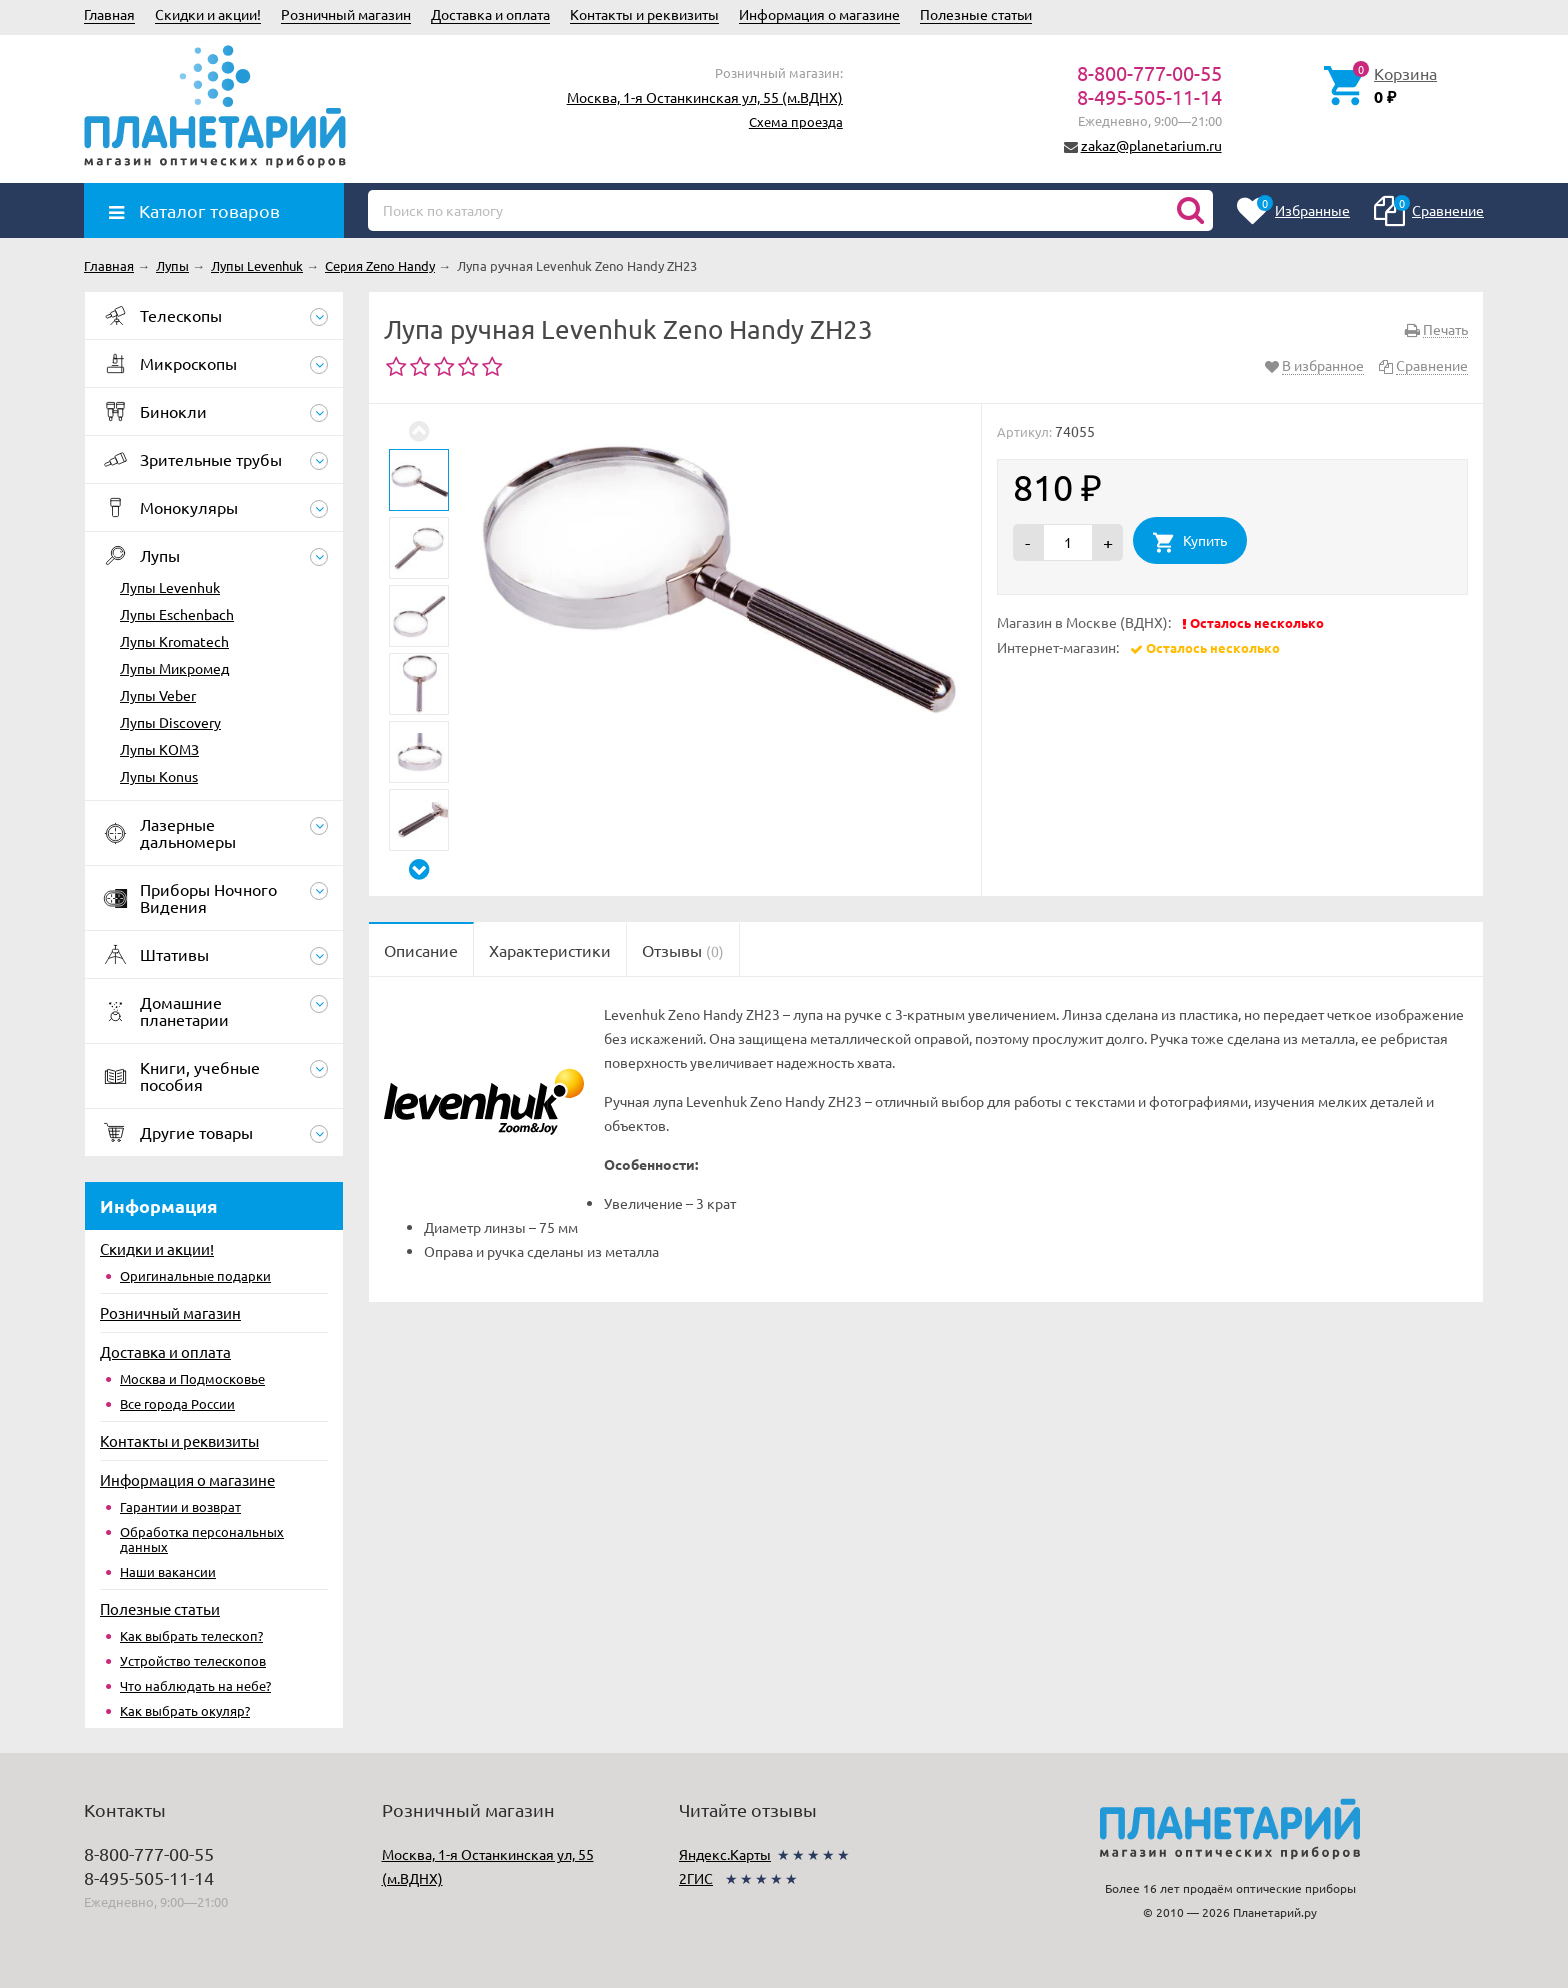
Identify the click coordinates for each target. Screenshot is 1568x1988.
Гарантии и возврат (180, 1506)
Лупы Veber (158, 695)
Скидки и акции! (208, 14)
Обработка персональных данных (202, 1539)
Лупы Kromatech (174, 641)
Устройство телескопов (193, 1660)
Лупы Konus (159, 776)
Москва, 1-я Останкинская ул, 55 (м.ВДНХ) (705, 97)
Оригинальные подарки (195, 1275)
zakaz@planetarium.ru (1151, 145)
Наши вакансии (168, 1571)
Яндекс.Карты (725, 1854)
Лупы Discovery (170, 722)
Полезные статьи (976, 14)
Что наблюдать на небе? (195, 1685)
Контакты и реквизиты (644, 14)
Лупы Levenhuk (170, 587)
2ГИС (696, 1878)
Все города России (177, 1403)
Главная (109, 14)
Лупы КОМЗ (159, 749)
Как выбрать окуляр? (185, 1710)
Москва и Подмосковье (192, 1378)
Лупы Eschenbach (177, 614)
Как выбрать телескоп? (191, 1635)
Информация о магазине (819, 14)
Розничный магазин (346, 14)
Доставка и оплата (490, 14)
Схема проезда (796, 121)
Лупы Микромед (174, 668)
